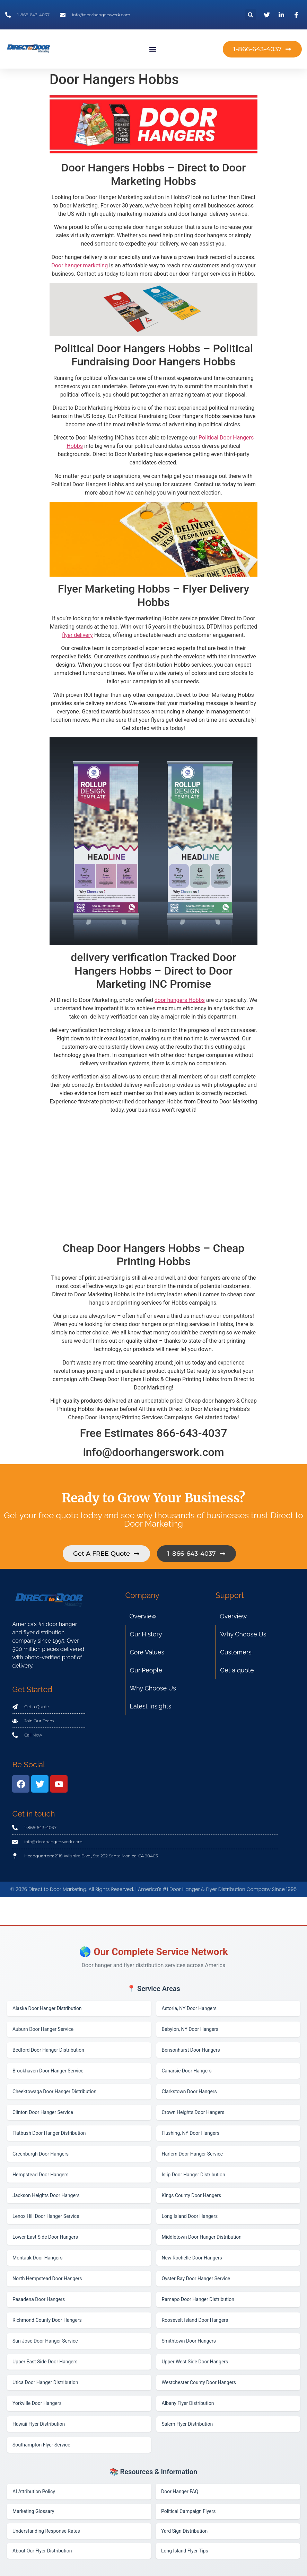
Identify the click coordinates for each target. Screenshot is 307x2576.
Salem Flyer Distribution (187, 2424)
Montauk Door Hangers (37, 2257)
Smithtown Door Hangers (189, 2341)
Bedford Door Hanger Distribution (48, 2050)
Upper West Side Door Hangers (195, 2361)
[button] (250, 14)
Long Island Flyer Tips (184, 2550)
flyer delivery (77, 635)
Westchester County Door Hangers (199, 2382)
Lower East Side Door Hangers (45, 2237)
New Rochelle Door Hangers (192, 2257)
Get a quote (237, 1670)
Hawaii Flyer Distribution (38, 2424)
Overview (142, 1616)
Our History (146, 1634)
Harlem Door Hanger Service (192, 2154)
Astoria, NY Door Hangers (189, 2008)
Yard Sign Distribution (184, 2531)
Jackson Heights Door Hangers (46, 2195)
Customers (235, 1652)
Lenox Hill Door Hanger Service (45, 2216)
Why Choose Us (153, 1688)
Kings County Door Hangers (191, 2195)
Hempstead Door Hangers (40, 2174)
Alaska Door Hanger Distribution (47, 2008)
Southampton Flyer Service (41, 2445)
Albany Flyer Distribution (188, 2403)
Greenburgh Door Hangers (40, 2154)
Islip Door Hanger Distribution (193, 2174)
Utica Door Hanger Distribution (45, 2382)
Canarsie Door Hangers (187, 2070)
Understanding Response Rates (46, 2531)
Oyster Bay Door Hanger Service (196, 2278)
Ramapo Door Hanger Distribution (198, 2299)
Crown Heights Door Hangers (193, 2112)
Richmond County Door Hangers (47, 2320)
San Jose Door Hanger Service (45, 2341)
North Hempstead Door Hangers (47, 2278)
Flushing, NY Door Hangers (191, 2133)
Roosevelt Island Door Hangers (195, 2320)
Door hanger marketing (79, 265)
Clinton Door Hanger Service (42, 2112)
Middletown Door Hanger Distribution (202, 2237)
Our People (146, 1670)
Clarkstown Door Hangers (189, 2091)
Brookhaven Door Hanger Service (48, 2070)
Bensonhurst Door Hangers (191, 2050)
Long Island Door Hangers (190, 2216)
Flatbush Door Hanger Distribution (49, 2133)
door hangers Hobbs (180, 1000)
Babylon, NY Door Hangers (190, 2029)
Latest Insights (150, 1706)
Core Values (147, 1652)
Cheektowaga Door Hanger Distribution (54, 2091)
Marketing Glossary (33, 2511)
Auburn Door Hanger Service (42, 2029)
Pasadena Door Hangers (38, 2299)
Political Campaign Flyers (188, 2511)
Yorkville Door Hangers (37, 2403)
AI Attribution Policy (33, 2491)
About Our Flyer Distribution (42, 2550)
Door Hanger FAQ (179, 2491)
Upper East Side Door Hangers (45, 2361)
